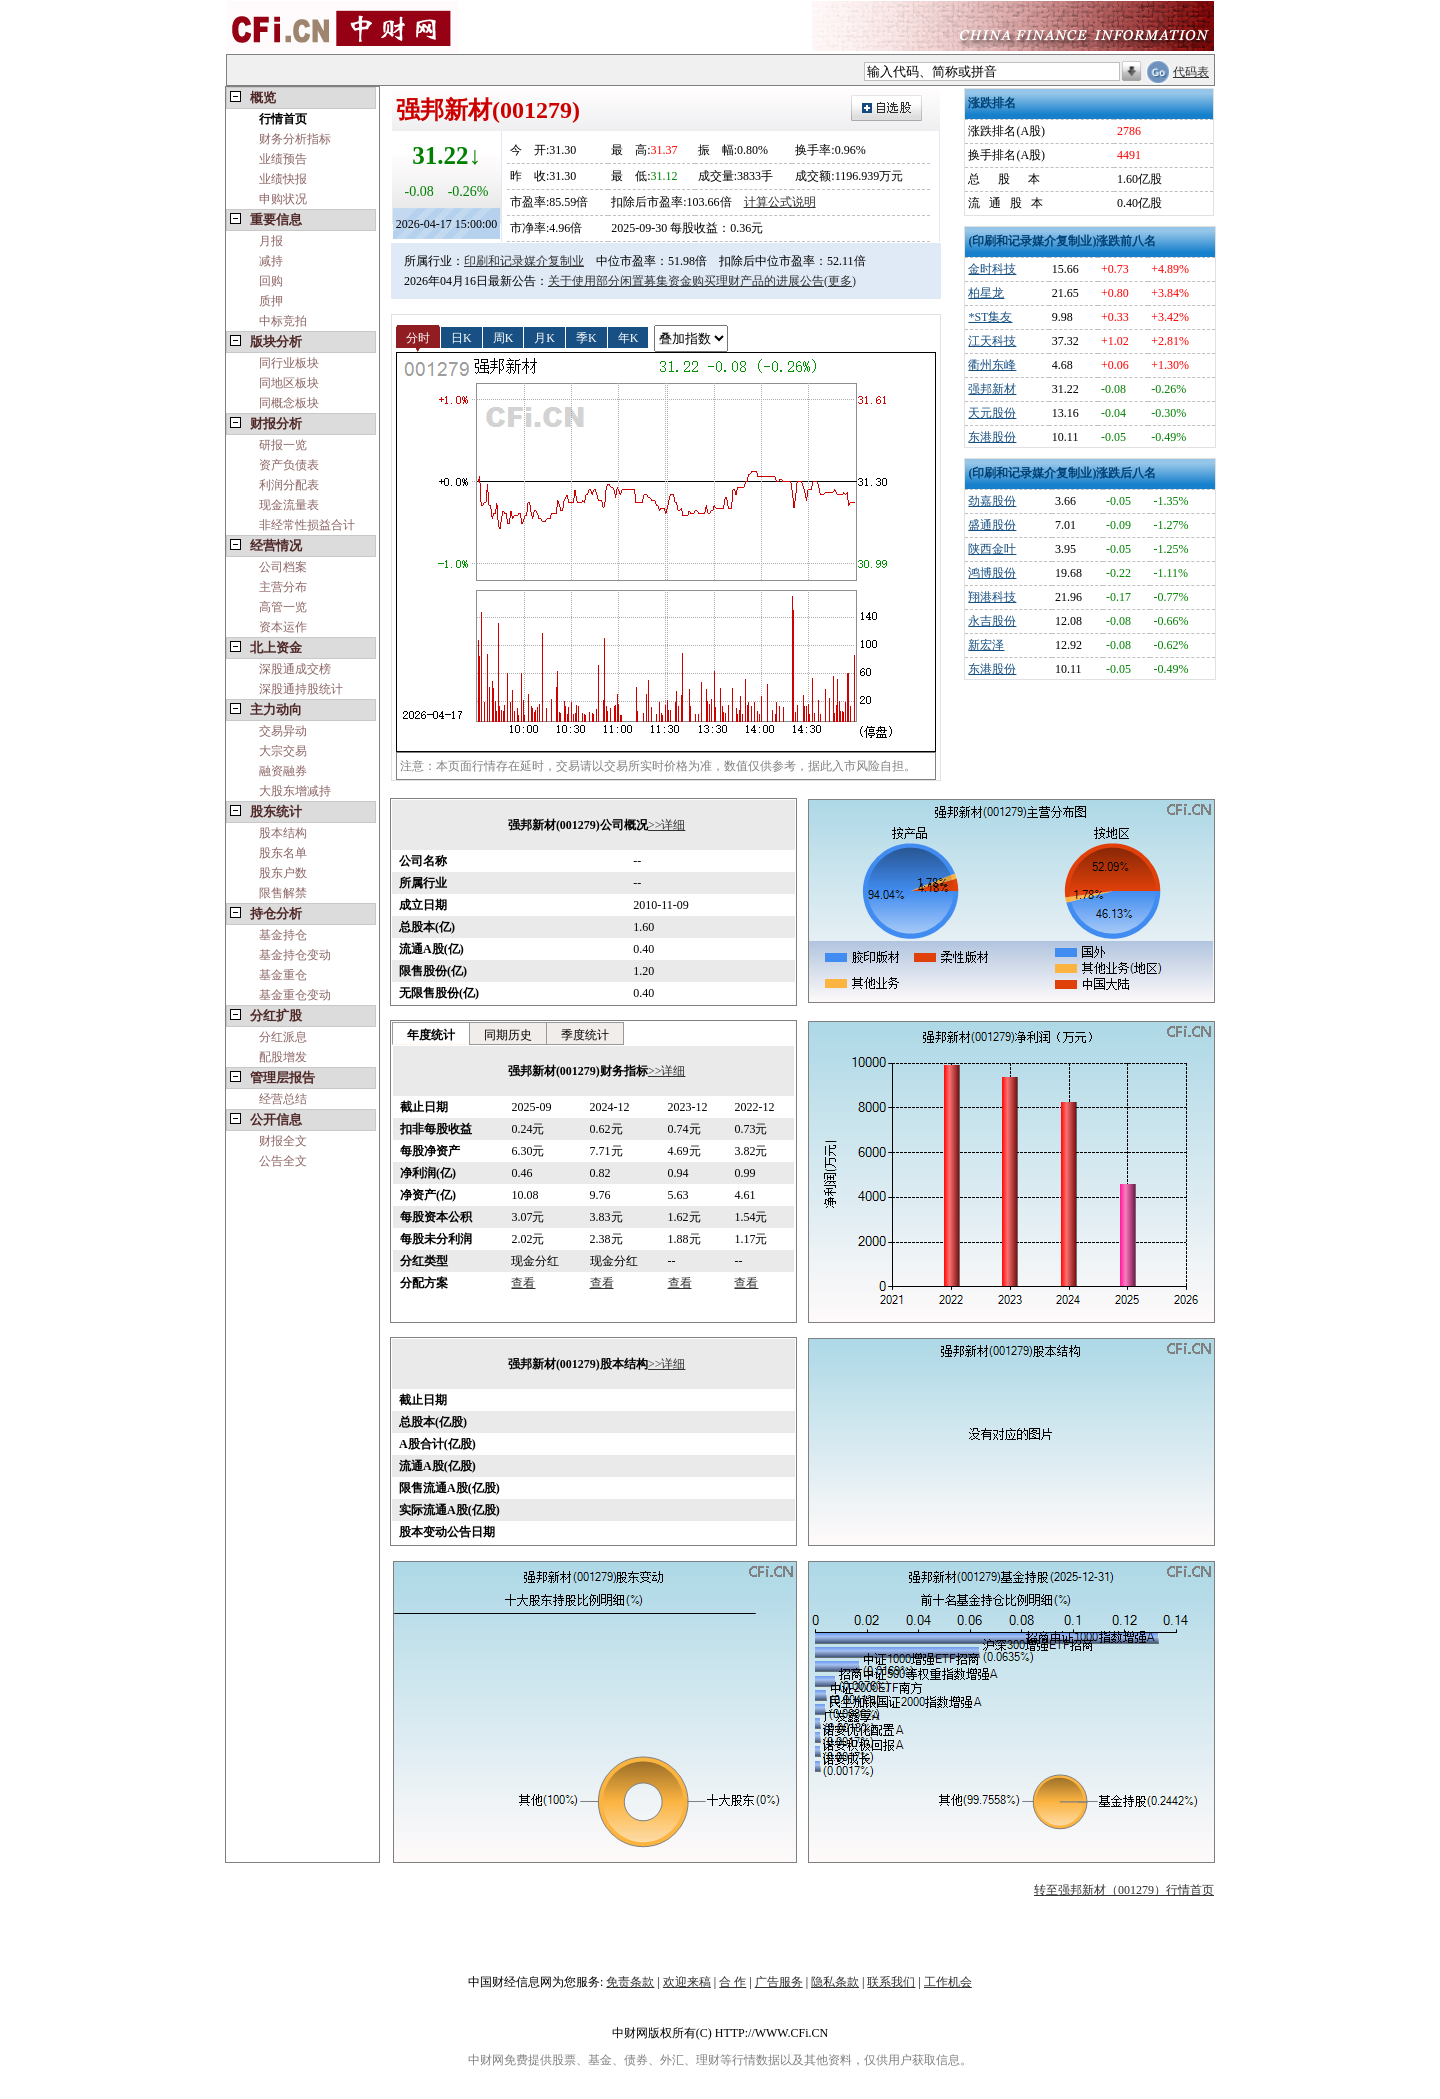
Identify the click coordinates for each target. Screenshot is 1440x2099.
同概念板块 (289, 403)
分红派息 (283, 1037)
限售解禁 (283, 893)
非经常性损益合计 (307, 525)
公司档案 (283, 567)
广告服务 (779, 1982)
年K (628, 337)
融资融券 (283, 771)
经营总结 (283, 1099)
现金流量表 (289, 505)
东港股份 (992, 437)
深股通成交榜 (295, 669)
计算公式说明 (780, 202)
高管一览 (283, 607)
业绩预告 (283, 159)
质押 (271, 301)
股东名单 (283, 853)
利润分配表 (289, 485)
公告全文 (283, 1161)
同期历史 (508, 1035)
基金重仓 (283, 975)
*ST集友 (990, 317)
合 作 (732, 1982)
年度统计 (431, 1035)
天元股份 (992, 413)
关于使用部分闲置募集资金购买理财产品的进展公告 (686, 281)
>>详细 (667, 825)
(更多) (840, 281)
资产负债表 (289, 465)
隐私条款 (835, 1982)
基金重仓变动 (295, 995)
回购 (271, 281)
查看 (523, 1283)
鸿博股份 (992, 573)
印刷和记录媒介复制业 (524, 261)
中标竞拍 (283, 321)
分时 (418, 337)
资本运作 (283, 627)
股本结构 (283, 833)
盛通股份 (992, 525)
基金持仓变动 (295, 955)
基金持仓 (283, 935)
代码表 (1191, 72)
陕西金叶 (992, 549)
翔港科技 (992, 597)
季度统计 (585, 1035)
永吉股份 (992, 621)
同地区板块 (289, 383)
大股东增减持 (295, 791)
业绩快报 (283, 179)
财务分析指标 (295, 139)
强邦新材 (992, 389)
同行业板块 (289, 363)
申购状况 (283, 199)
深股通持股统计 (301, 689)
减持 (271, 261)
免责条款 (630, 1982)
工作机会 (948, 1982)
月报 (271, 241)
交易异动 (283, 731)
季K (586, 337)
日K (461, 337)
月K (544, 337)
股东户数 (283, 873)
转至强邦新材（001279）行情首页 (1124, 1890)
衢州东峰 (992, 365)
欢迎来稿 (687, 1982)
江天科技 (992, 341)
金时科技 (992, 269)
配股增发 (283, 1057)
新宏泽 (986, 645)
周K (503, 337)
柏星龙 (986, 293)
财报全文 (283, 1141)
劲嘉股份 (992, 501)
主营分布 (283, 587)
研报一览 (283, 445)
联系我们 (891, 1982)
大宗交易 (283, 751)
